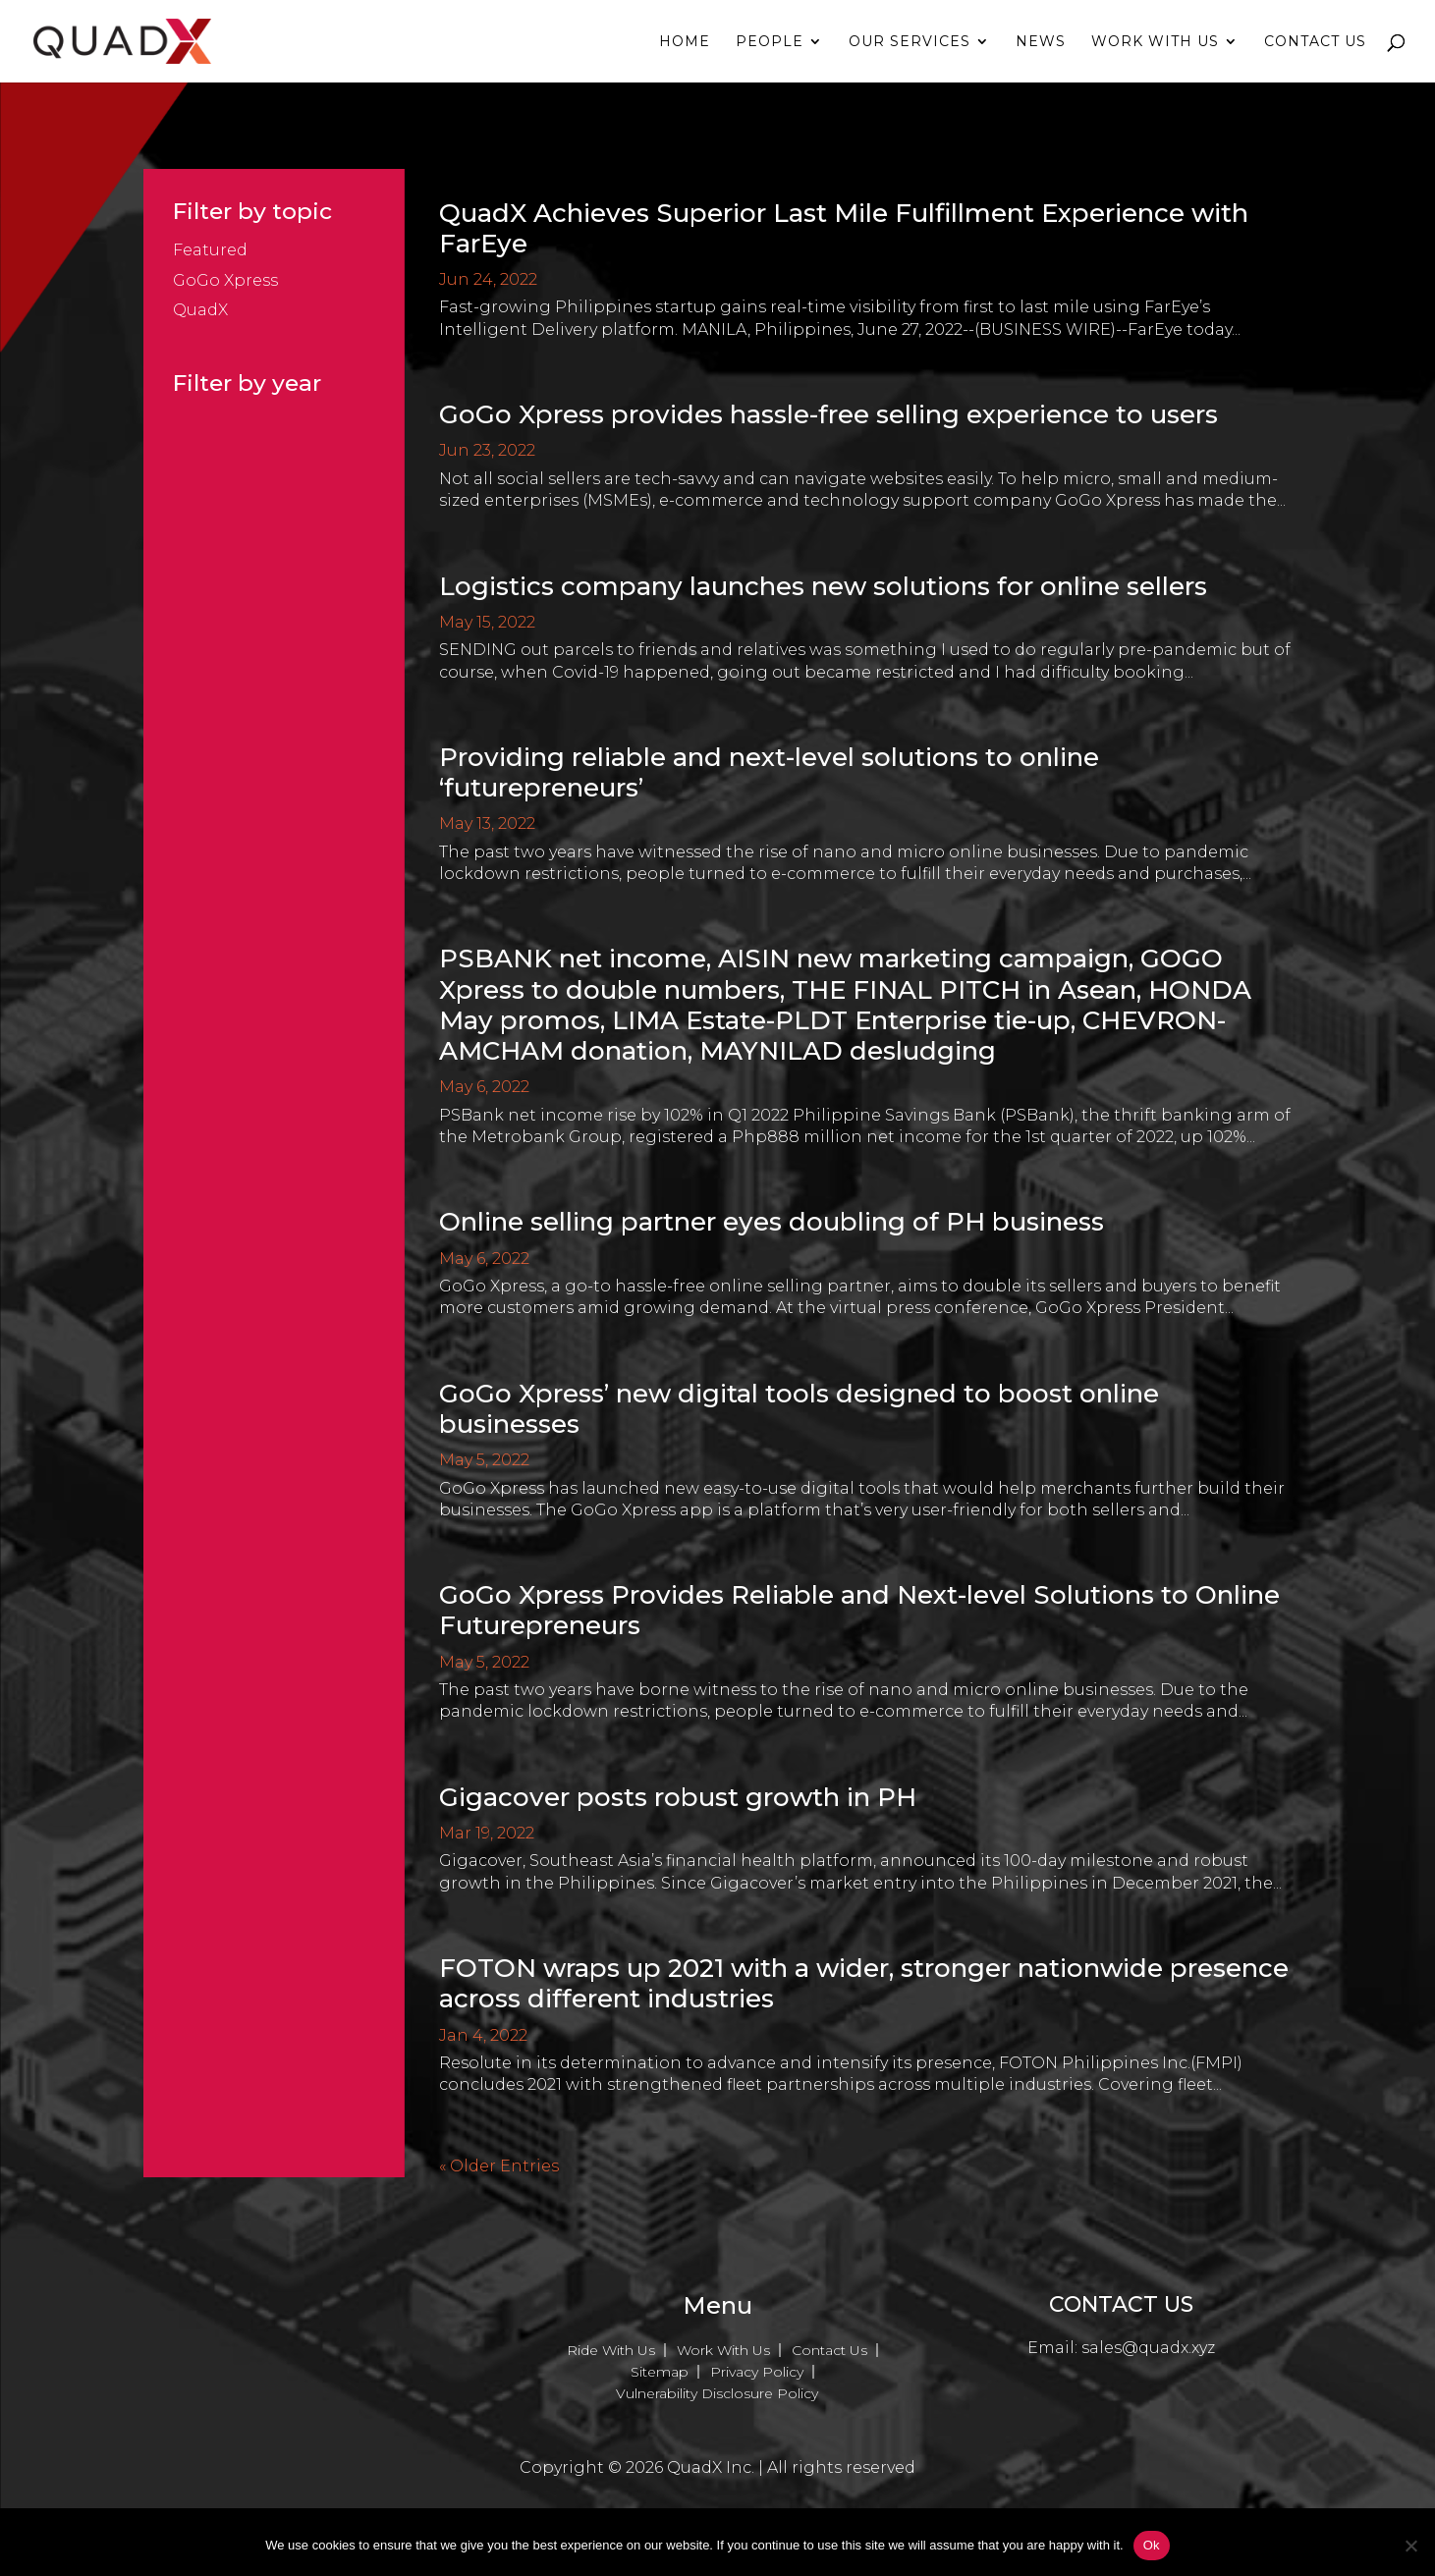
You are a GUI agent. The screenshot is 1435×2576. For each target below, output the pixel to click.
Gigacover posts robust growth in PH (677, 1797)
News (1041, 42)
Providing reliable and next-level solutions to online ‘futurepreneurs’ (769, 772)
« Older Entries (499, 2166)
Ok (1151, 2545)
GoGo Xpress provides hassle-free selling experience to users (828, 414)
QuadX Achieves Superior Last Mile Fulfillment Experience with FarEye (843, 228)
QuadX (200, 310)
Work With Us (1155, 42)
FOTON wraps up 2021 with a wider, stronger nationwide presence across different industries (864, 1983)
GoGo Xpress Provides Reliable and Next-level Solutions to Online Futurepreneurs (859, 1610)
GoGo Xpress (225, 280)
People (769, 42)
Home (684, 42)
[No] (1410, 2545)
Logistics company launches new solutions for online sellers (823, 586)
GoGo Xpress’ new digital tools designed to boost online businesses (799, 1409)
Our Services (909, 42)
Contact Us (1315, 42)
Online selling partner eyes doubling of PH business (771, 1221)
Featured (210, 250)
